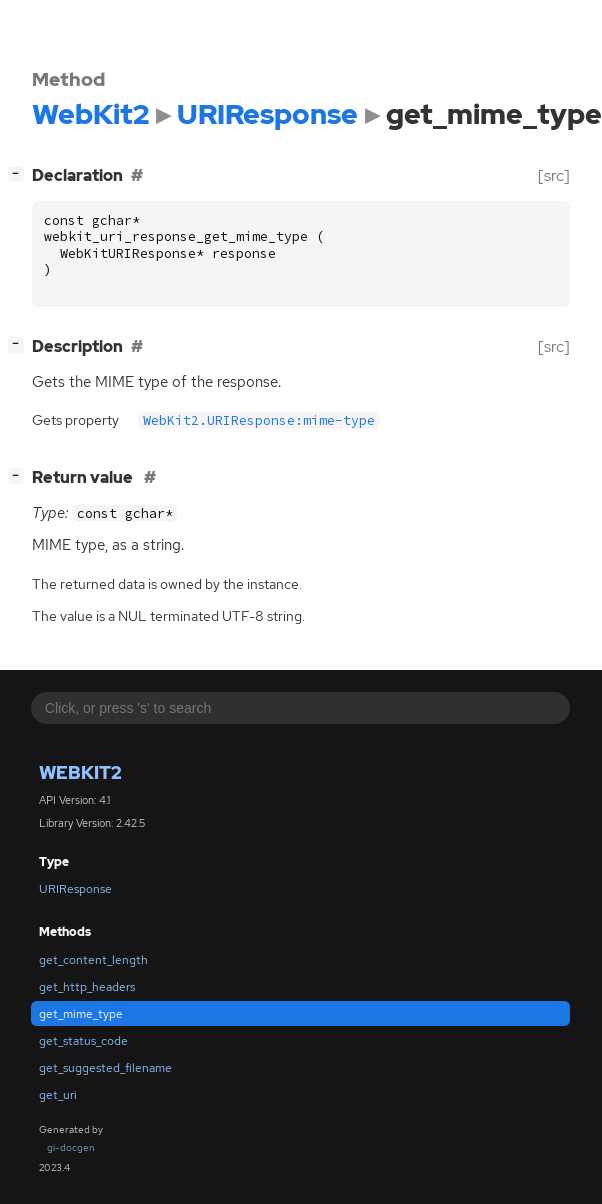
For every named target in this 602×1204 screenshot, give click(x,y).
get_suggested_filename (105, 1068)
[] (20, 173)
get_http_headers (87, 987)
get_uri (58, 1095)
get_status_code (83, 1041)
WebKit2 (80, 772)
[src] (554, 175)
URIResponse (75, 889)
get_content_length (93, 960)
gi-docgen (71, 1147)
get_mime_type (81, 1014)
